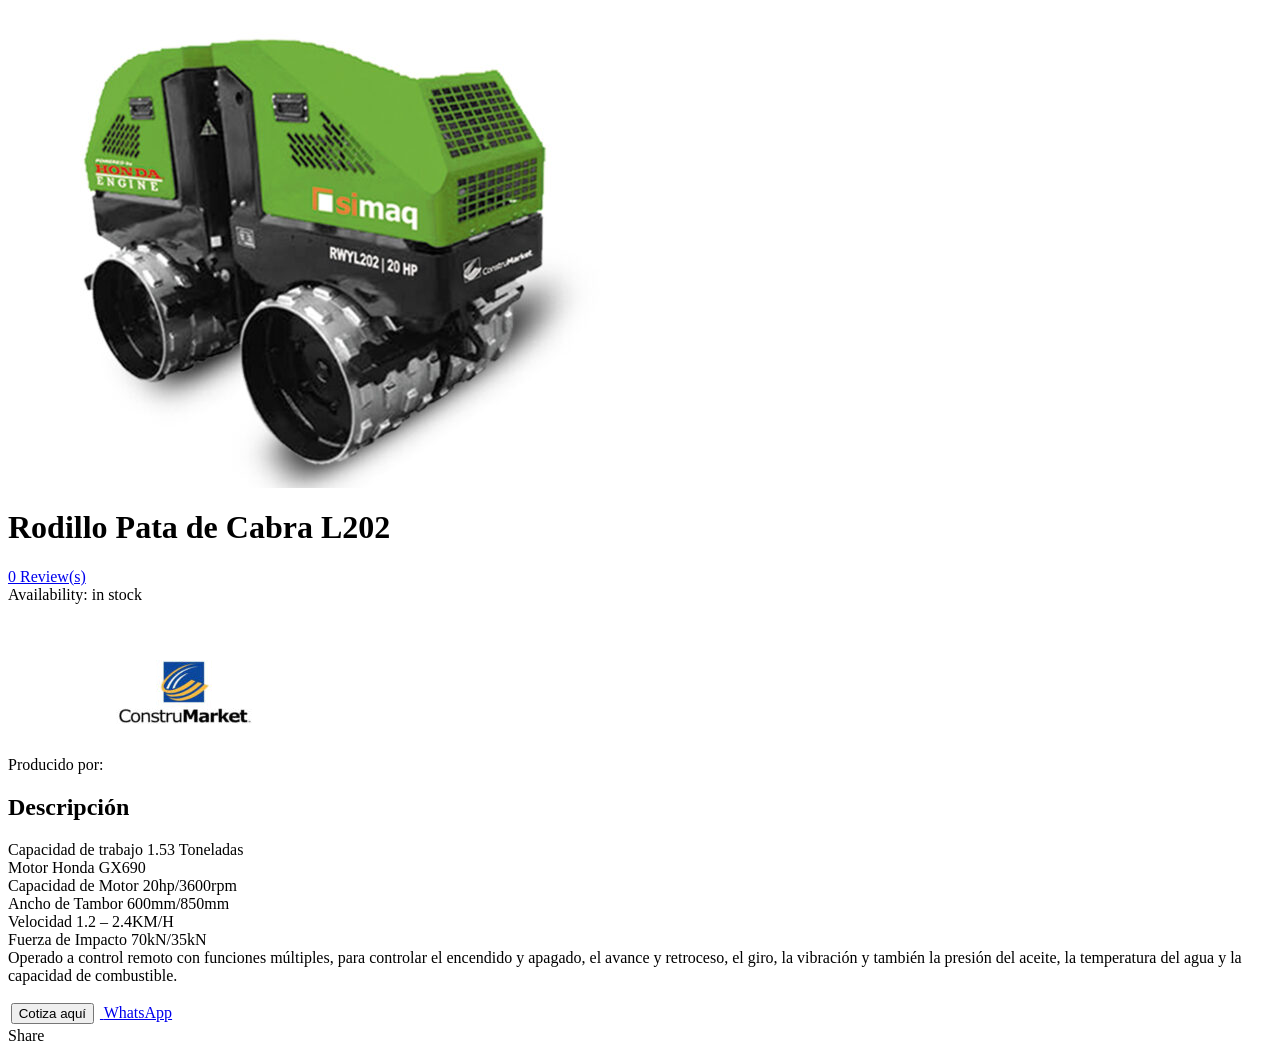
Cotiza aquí (52, 1013)
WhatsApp (136, 1012)
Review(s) (47, 576)
